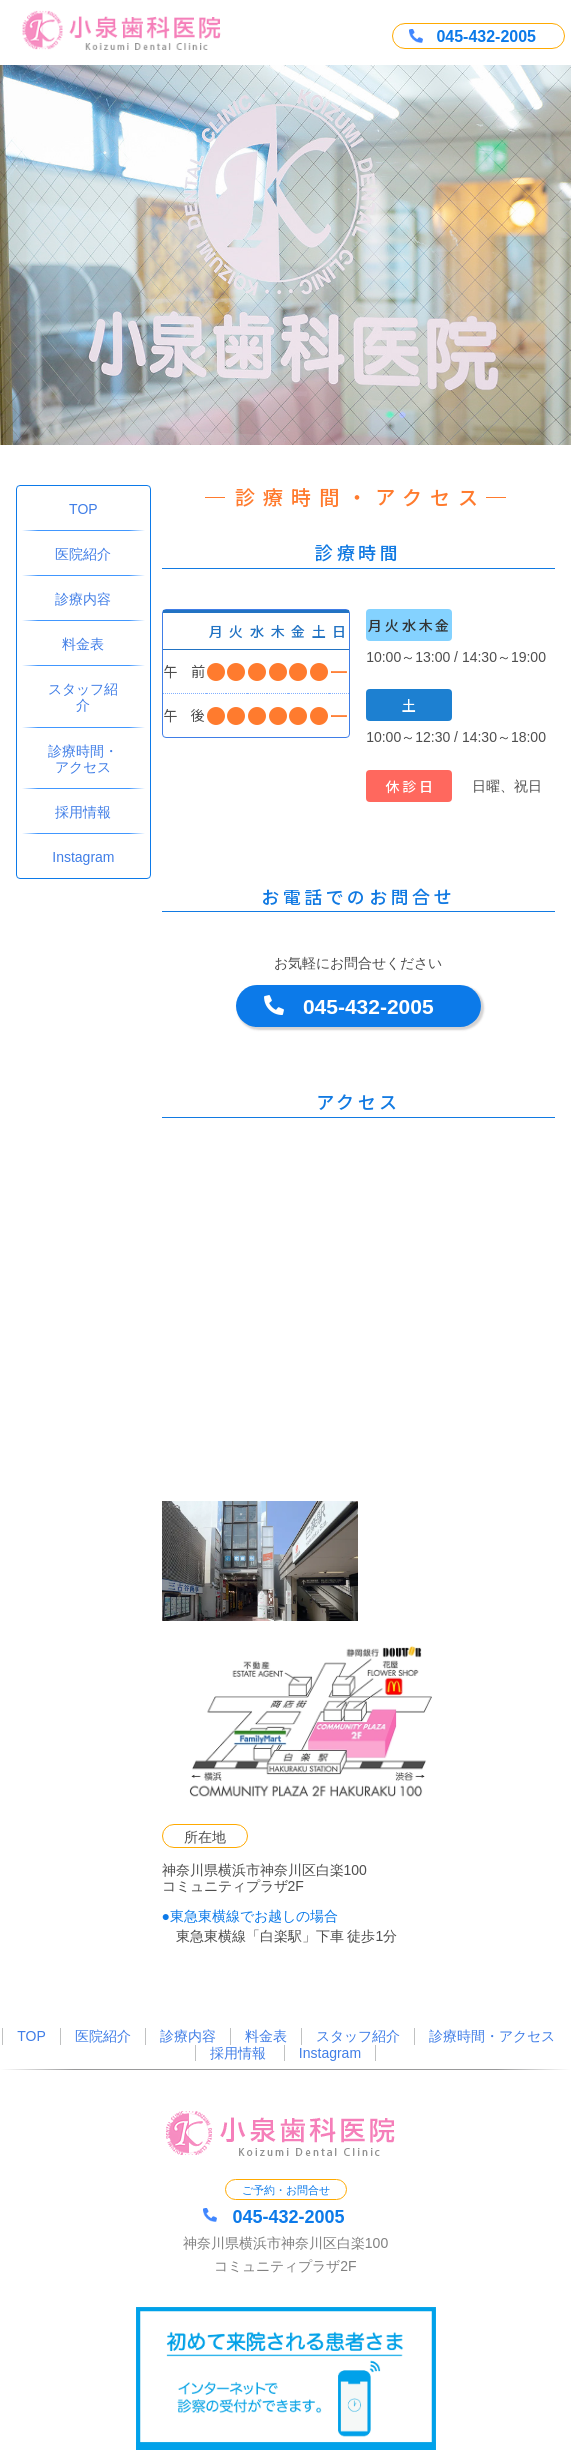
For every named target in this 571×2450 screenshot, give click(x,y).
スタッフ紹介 (83, 697)
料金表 (83, 644)
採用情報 (83, 812)
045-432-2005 (368, 1006)
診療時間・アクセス (83, 759)
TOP (83, 509)
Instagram (83, 857)
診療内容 (83, 599)
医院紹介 (83, 554)
